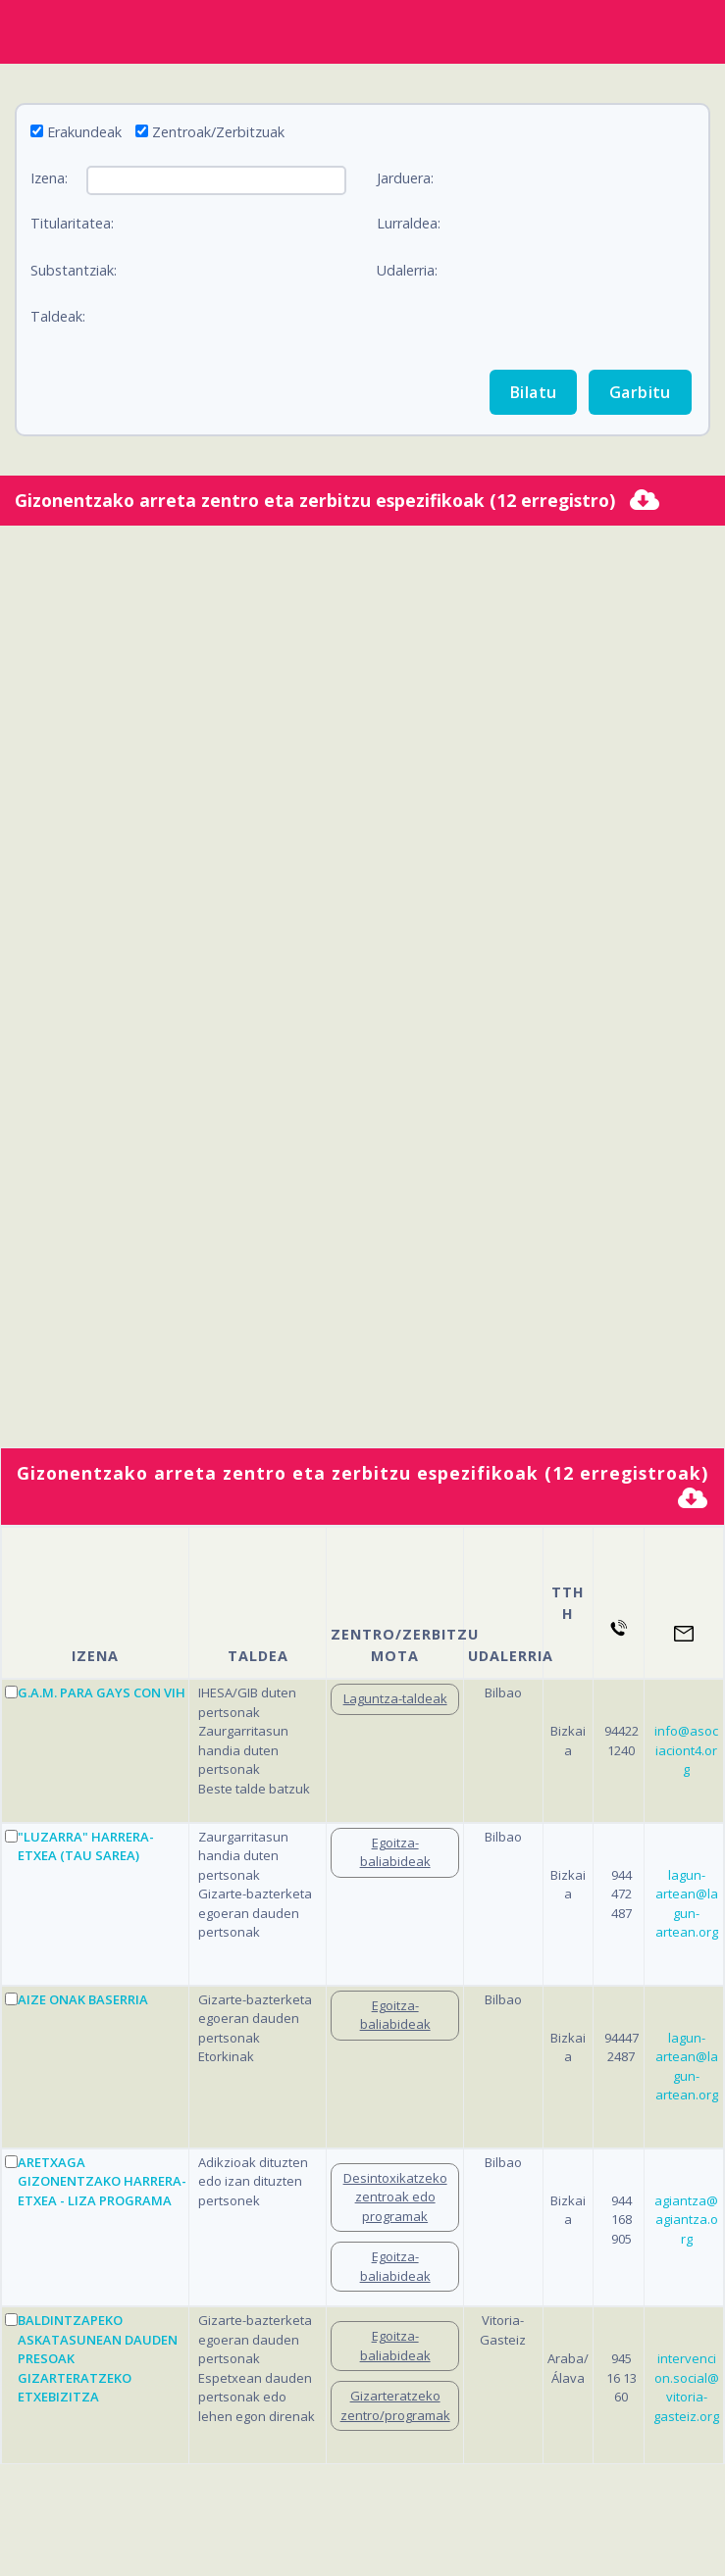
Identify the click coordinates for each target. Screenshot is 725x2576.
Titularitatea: (72, 223)
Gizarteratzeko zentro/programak (395, 2405)
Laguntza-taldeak (395, 1698)
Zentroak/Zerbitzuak (218, 132)
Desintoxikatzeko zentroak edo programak (395, 2197)
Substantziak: (73, 270)
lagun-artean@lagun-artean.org (686, 1904)
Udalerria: (407, 270)
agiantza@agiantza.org (686, 2220)
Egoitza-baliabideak (395, 1852)
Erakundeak (84, 132)
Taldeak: (57, 316)
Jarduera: (405, 178)
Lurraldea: (408, 223)
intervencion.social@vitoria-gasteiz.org (686, 2387)
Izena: (49, 178)
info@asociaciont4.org (686, 1750)
